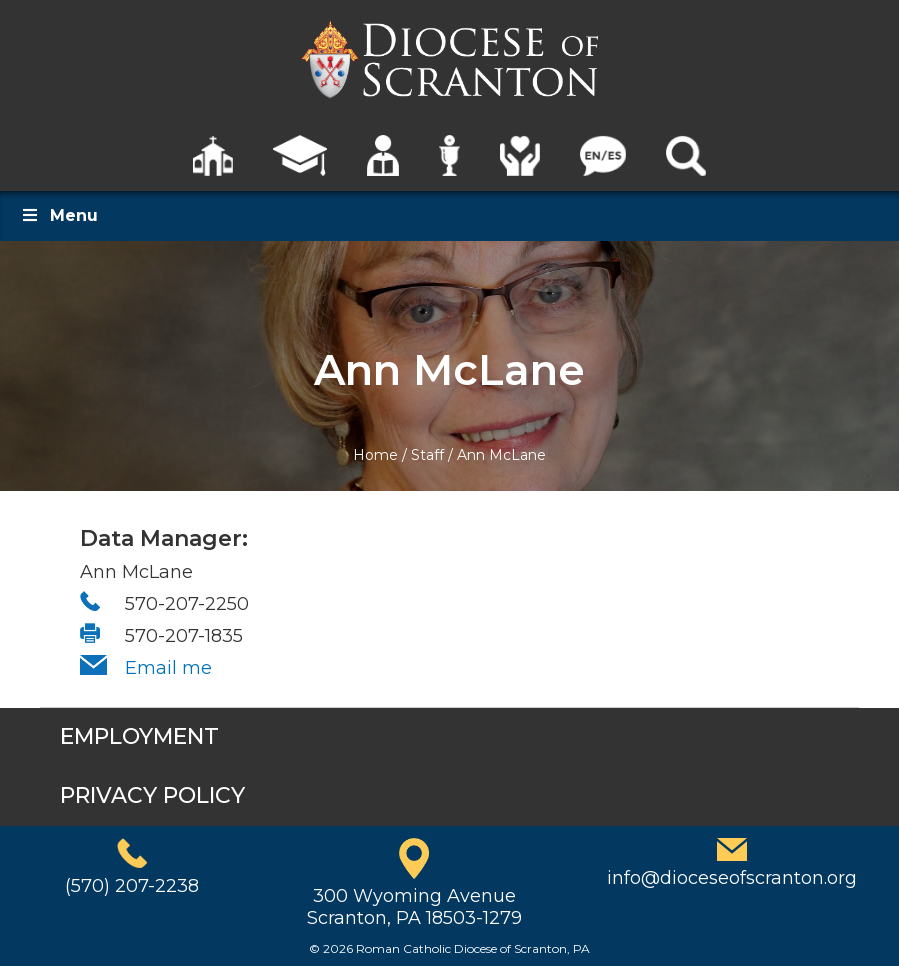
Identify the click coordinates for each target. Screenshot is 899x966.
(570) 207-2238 (132, 886)
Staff (427, 455)
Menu (59, 215)
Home (375, 455)
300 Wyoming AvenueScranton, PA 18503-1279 (414, 907)
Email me (168, 668)
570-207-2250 (187, 604)
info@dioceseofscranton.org (732, 878)
